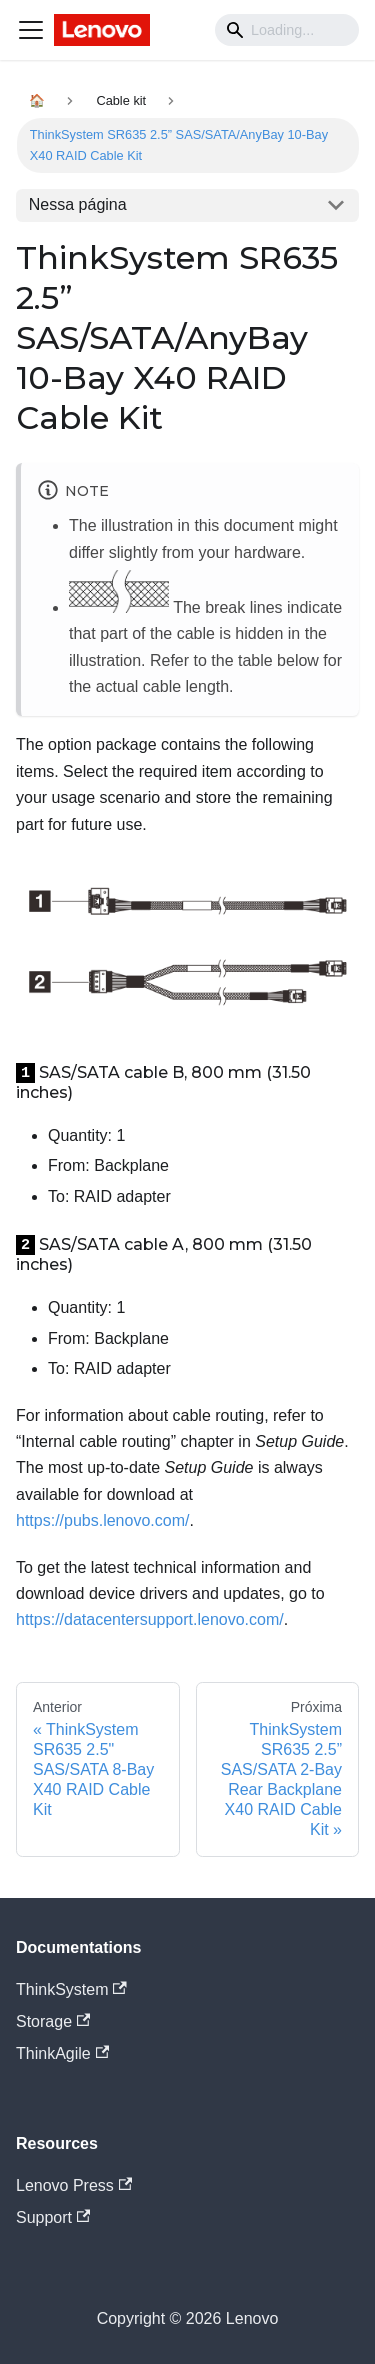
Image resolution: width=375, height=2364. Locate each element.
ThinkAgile (62, 2053)
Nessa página (78, 204)
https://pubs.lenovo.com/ (102, 1520)
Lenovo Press (74, 2185)
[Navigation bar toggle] (31, 30)
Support (53, 2217)
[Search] (287, 30)
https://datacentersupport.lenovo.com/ (150, 1619)
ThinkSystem (71, 1989)
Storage (53, 2021)
